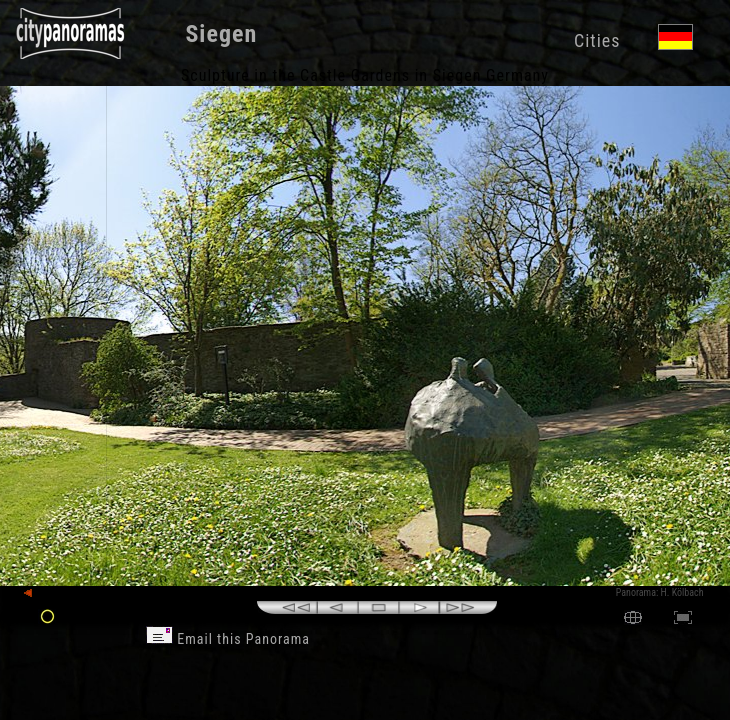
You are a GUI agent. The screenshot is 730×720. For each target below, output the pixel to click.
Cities (597, 40)
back (42, 593)
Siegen (221, 34)
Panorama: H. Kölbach (660, 592)
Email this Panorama (228, 639)
